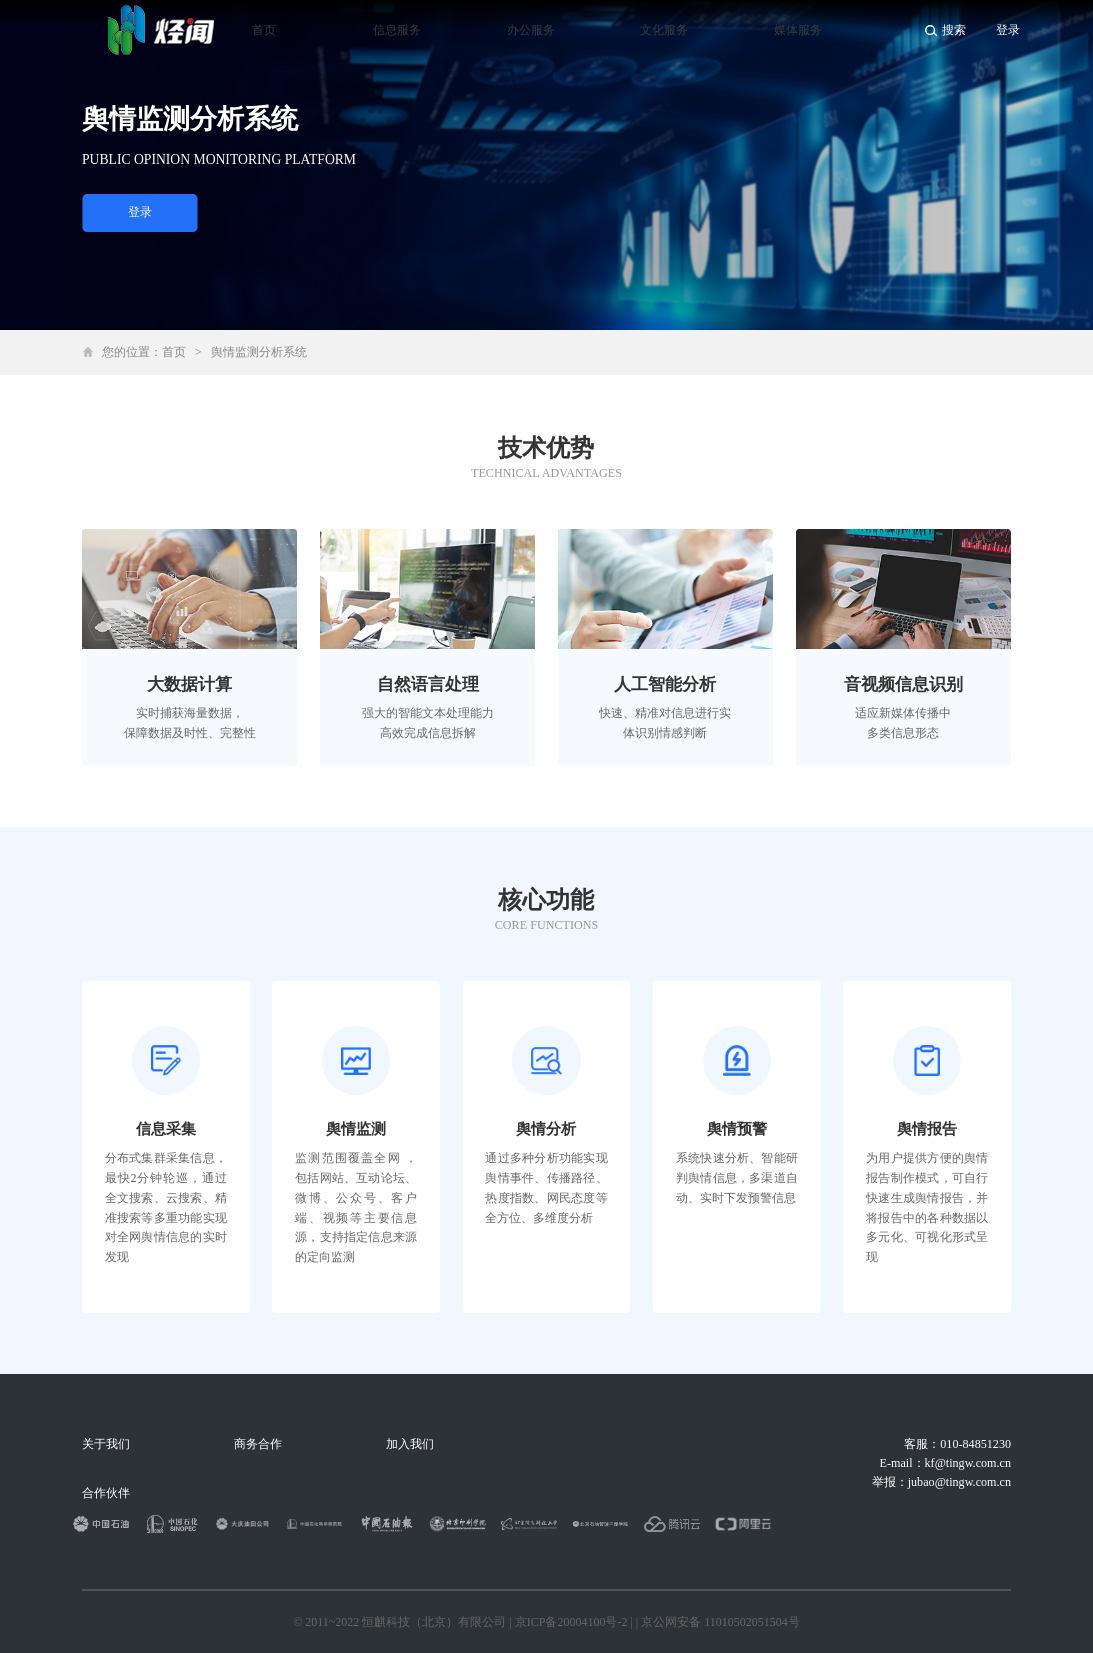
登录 (140, 212)
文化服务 (664, 29)
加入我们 (410, 1444)
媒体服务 (798, 29)
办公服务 (531, 29)
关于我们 (106, 1444)
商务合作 (258, 1444)
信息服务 (397, 29)
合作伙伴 (106, 1493)
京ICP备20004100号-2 (571, 1622)
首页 (264, 29)
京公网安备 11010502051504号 (720, 1622)
